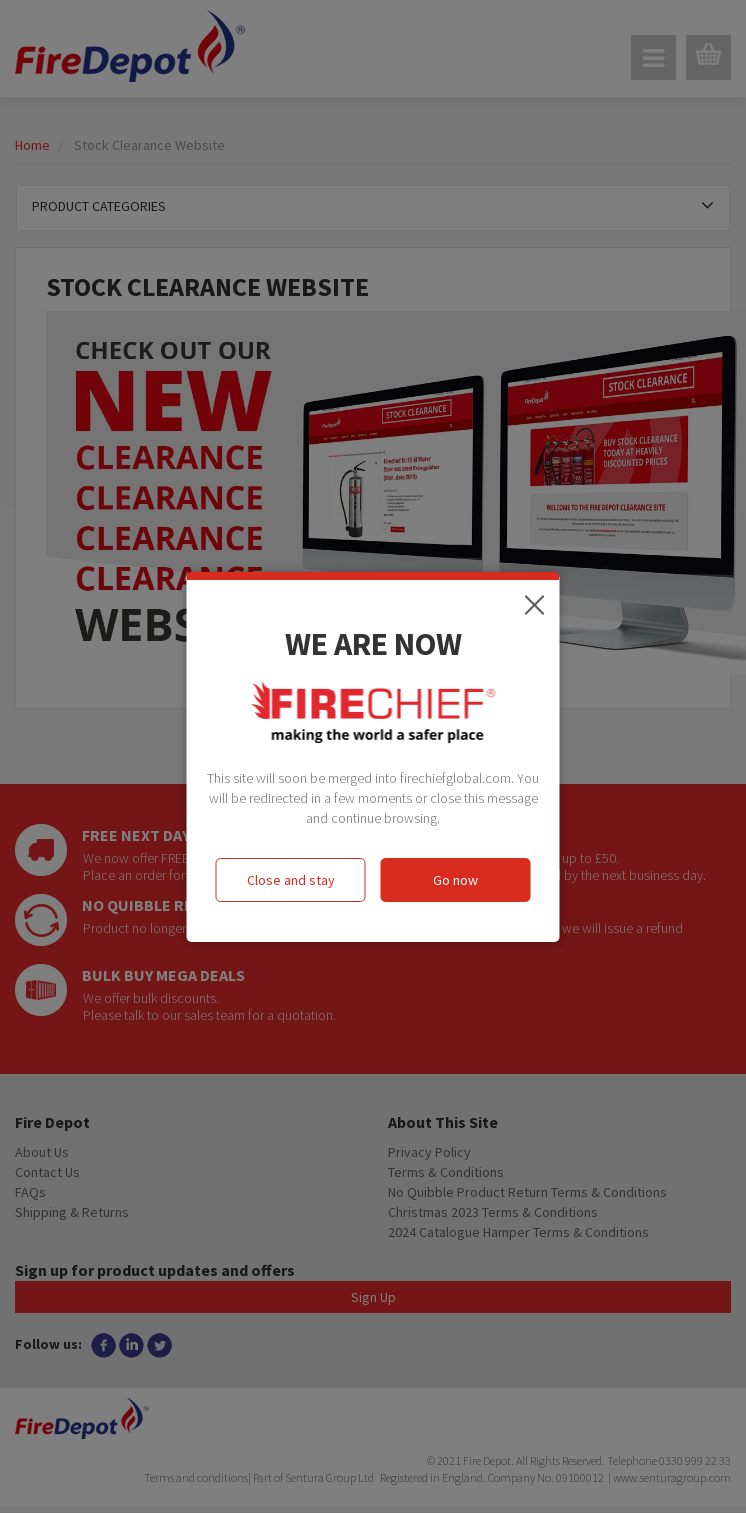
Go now (455, 880)
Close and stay (291, 880)
